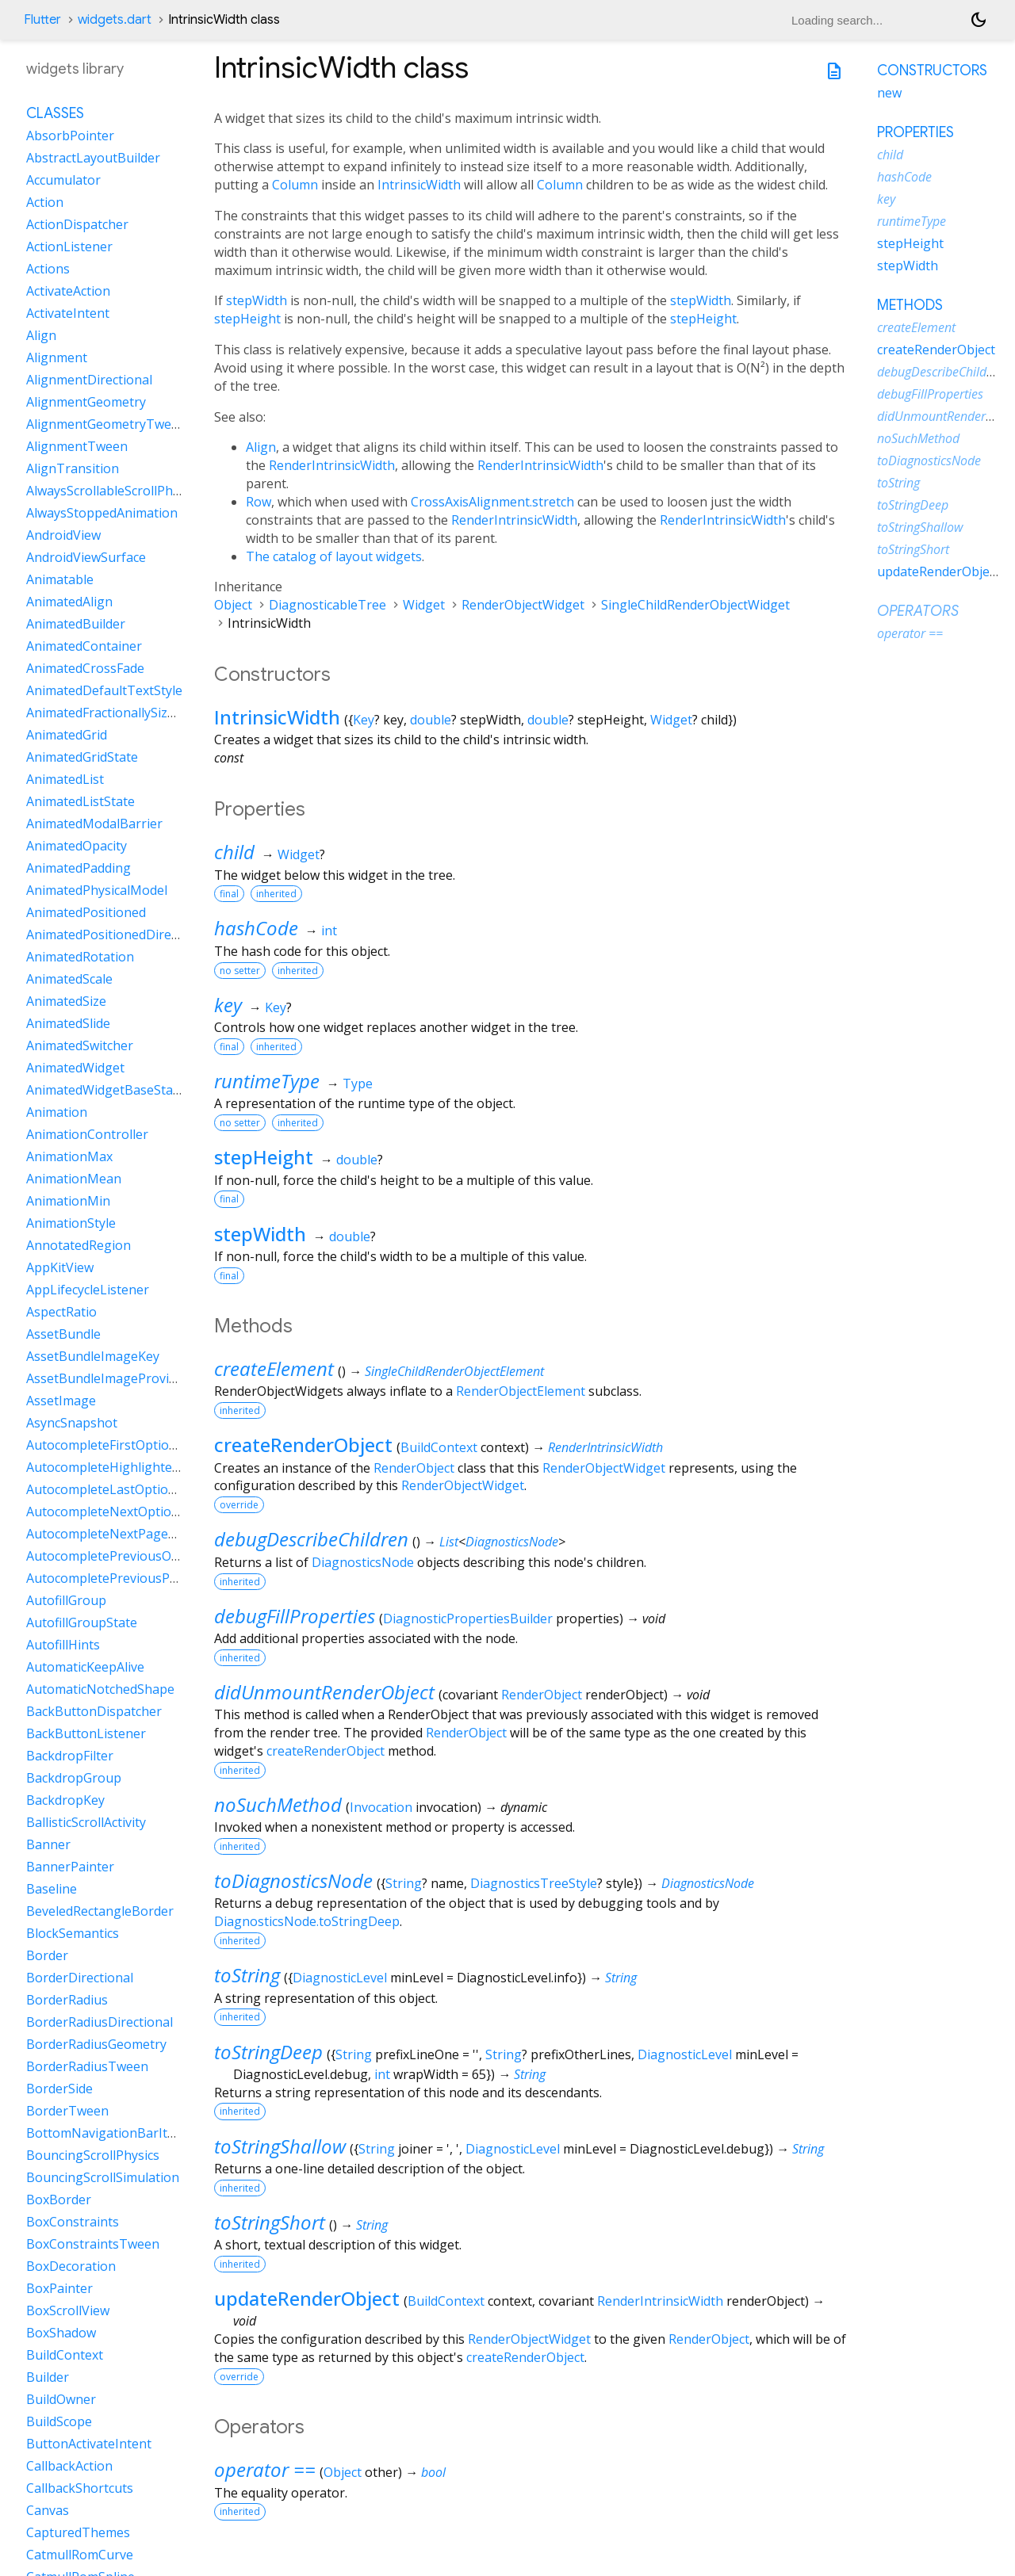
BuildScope (59, 2421)
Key (363, 719)
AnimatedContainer (84, 646)
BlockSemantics (72, 1933)
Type (358, 1083)
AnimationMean (73, 1178)
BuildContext (438, 1447)
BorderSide (59, 2088)
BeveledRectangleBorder (100, 1911)
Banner (48, 1844)
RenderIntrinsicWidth (332, 465)
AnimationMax (69, 1156)
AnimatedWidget (75, 1067)
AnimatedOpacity (76, 845)
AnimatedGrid (66, 734)
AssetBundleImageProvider (107, 1378)
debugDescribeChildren (311, 1539)
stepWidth (256, 300)
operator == (265, 2469)
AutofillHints (63, 1644)
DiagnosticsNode (511, 1541)
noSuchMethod (278, 1804)
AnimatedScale (69, 979)
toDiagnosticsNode (293, 1880)
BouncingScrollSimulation (102, 2177)
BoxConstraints (72, 2221)
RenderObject (413, 1468)
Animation (56, 1112)
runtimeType (267, 1081)
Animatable (60, 579)
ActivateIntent (67, 313)
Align (261, 447)
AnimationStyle (71, 1223)
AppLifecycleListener (87, 1289)
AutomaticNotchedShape (100, 1689)
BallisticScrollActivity (86, 1822)
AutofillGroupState (81, 1622)
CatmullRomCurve (79, 2554)
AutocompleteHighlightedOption (123, 1467)
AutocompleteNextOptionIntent (121, 1511)
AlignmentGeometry (86, 402)
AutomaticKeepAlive (85, 1667)
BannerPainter (70, 1866)
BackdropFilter (69, 1755)
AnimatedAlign (69, 601)
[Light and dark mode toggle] (978, 19)
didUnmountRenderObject (324, 1692)
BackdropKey (65, 1800)
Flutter (42, 20)
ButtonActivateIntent (88, 2443)
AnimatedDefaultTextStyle (104, 690)
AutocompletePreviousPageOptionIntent (148, 1578)
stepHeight (247, 318)
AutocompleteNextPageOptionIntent (136, 1533)
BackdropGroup (73, 1778)
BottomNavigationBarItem (106, 2133)
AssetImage (61, 1400)
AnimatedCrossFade (85, 668)
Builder (47, 2377)
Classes (55, 113)
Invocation (381, 1807)
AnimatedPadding (78, 868)
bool (433, 2472)
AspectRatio (61, 1311)
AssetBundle (63, 1334)
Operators (918, 611)
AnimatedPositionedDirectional (118, 934)
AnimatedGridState (82, 757)
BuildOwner (61, 2399)
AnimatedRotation (80, 956)
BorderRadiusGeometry (96, 2044)
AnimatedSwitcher (79, 1045)
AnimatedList (65, 779)
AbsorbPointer (70, 135)
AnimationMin (68, 1201)
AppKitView (60, 1267)
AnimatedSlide (68, 1023)
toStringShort (269, 2222)
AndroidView (63, 535)
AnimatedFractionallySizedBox (115, 712)
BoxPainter (59, 2288)
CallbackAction (69, 2466)
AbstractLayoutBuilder (93, 157)
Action (44, 202)
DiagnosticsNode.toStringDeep (307, 1921)
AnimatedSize (66, 1001)
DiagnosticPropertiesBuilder (468, 1618)
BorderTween (67, 2110)
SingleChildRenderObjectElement (454, 1371)
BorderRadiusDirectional (99, 2022)
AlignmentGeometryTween (106, 424)
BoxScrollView (67, 2310)
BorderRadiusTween (87, 2066)
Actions (48, 268)
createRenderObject (303, 1444)
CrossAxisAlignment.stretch (492, 501)
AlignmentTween (77, 446)
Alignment (56, 357)
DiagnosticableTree (327, 604)
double (430, 719)
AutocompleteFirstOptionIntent (119, 1445)
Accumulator (63, 180)
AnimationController (87, 1134)
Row (258, 501)
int (329, 930)
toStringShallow (280, 2146)
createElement (274, 1368)
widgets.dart (114, 20)
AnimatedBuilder (75, 624)
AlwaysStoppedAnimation (102, 513)
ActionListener (69, 246)
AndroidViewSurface (86, 557)
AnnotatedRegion (78, 1245)
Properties (915, 132)
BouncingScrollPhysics (92, 2155)
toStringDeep (268, 2052)
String (403, 1883)
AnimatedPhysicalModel (96, 890)
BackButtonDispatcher (94, 1711)
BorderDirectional (79, 1977)
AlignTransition (72, 468)
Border (47, 1955)
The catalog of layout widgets (334, 556)
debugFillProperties (294, 1616)
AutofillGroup (66, 1600)
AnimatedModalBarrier (94, 823)
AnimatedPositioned (86, 912)
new (889, 92)
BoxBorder (58, 2199)
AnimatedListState (80, 801)
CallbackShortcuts (79, 2488)
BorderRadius (67, 1999)
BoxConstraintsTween (92, 2244)
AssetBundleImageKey (92, 1356)
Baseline (51, 1889)
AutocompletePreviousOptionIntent (132, 1556)
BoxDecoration (71, 2266)
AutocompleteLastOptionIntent (119, 1489)
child (234, 852)
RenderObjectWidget (523, 604)
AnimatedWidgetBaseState (105, 1090)
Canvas (47, 2510)
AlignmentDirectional (89, 379)
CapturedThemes (78, 2532)
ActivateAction (68, 291)
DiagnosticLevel (340, 1977)
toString (247, 1975)
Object (233, 604)
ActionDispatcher (77, 224)
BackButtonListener (86, 1733)
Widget (424, 604)
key (228, 1005)
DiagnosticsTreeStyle (533, 1883)
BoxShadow (61, 2332)
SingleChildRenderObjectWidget (695, 604)
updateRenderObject (307, 2298)
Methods (910, 305)
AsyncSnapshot (71, 1422)
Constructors (932, 70)
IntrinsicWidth (419, 184)
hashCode (256, 928)
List (448, 1541)
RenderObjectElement (520, 1391)
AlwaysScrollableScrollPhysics (113, 490)
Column (295, 184)
